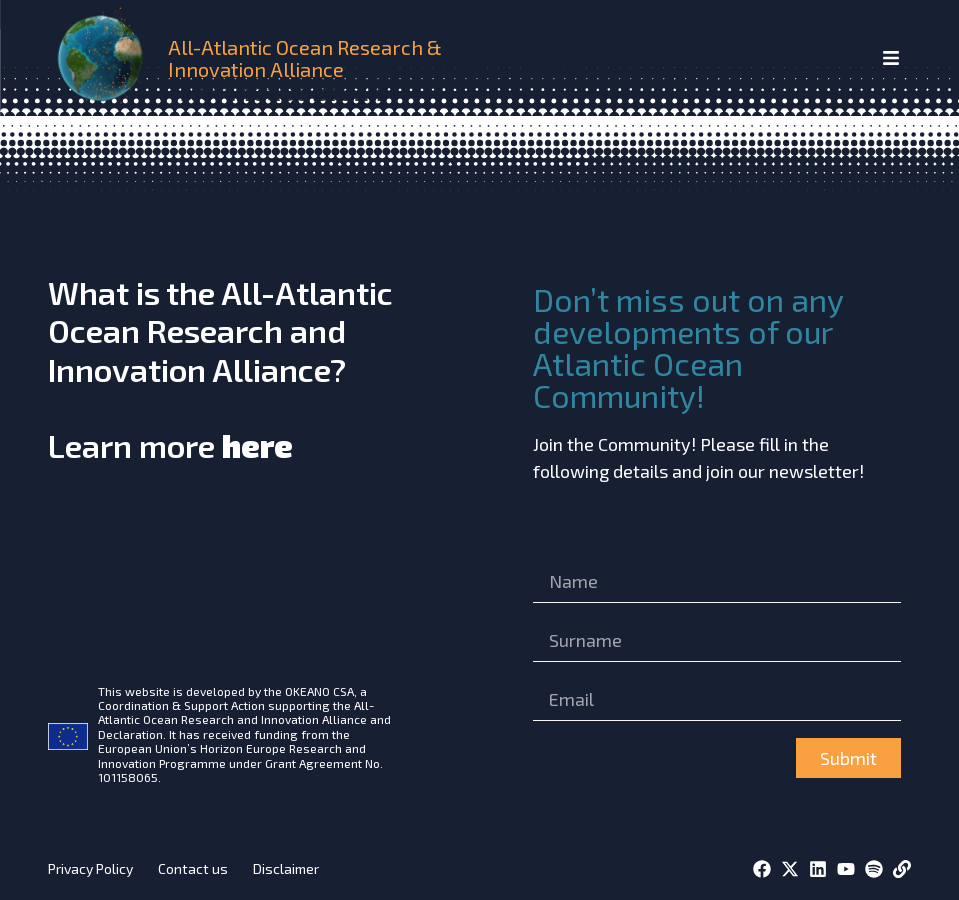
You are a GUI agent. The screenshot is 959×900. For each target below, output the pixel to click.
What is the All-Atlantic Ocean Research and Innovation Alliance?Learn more (220, 369)
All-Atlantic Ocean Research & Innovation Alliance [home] (305, 58)
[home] (104, 58)
